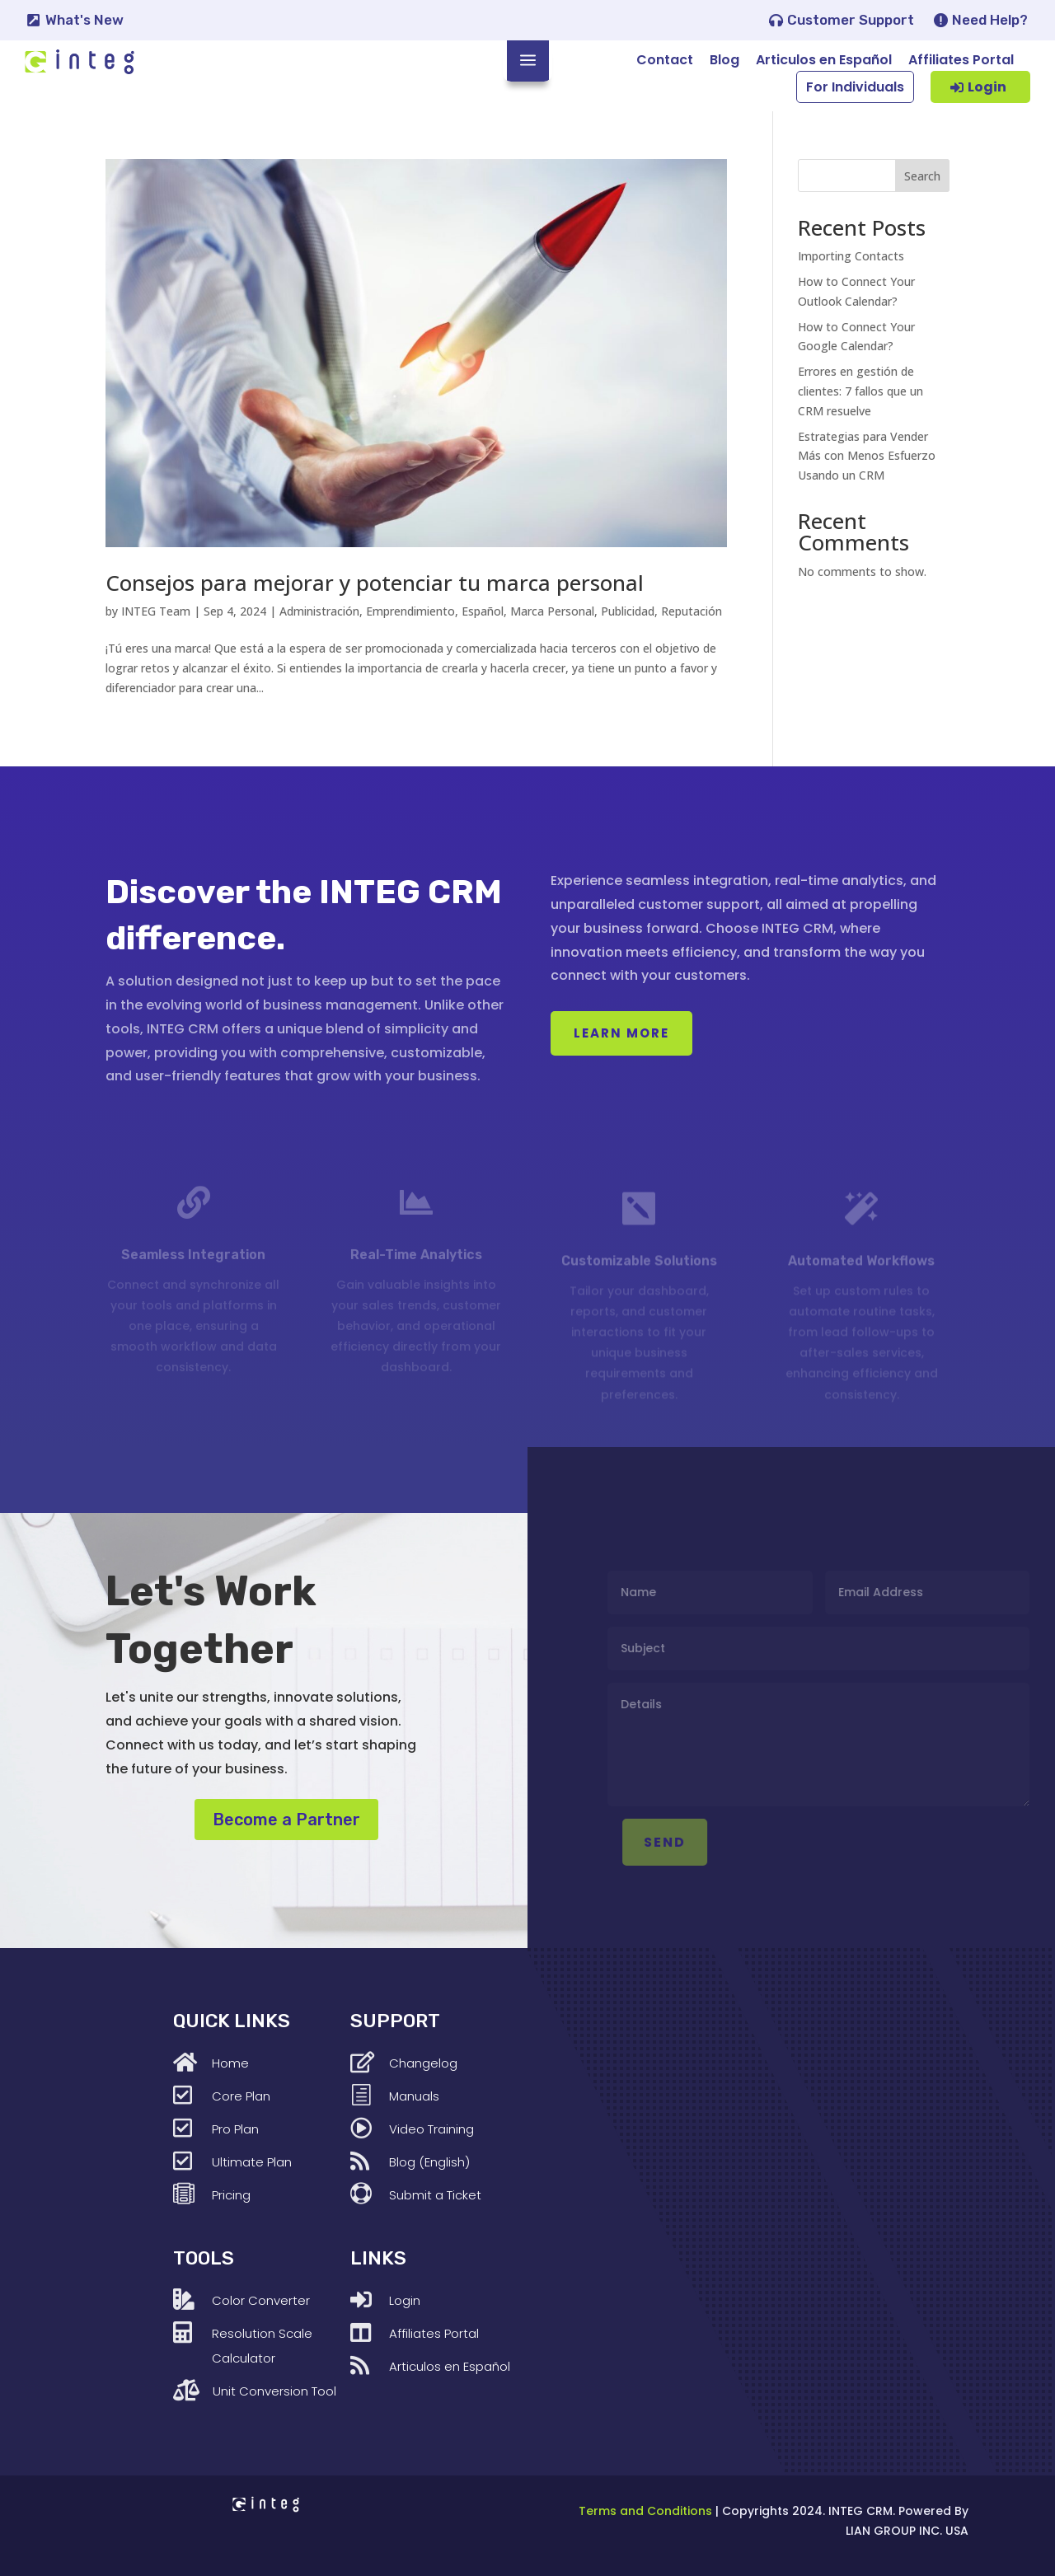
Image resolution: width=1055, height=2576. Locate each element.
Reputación (691, 611)
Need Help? (990, 20)
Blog (724, 59)
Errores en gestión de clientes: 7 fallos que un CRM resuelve (860, 391)
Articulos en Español (824, 59)
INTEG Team (155, 611)
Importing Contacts (851, 256)
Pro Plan (235, 2129)
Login (987, 86)
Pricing (231, 2195)
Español (483, 611)
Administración (319, 611)
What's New (84, 20)
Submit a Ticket (435, 2195)
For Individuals (855, 86)
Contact (664, 59)
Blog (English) (429, 2162)
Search (922, 176)
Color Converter (261, 2300)
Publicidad (627, 611)
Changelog (423, 2063)
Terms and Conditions (645, 2511)
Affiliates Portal (961, 59)
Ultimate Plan (252, 2162)
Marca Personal (552, 611)
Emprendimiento (410, 611)
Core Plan (241, 2096)
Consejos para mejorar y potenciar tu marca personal (375, 582)
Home (230, 2063)
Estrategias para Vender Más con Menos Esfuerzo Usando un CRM (866, 456)
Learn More (621, 1033)
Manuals (414, 2096)
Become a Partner (286, 1819)
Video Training (431, 2129)
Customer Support (850, 20)
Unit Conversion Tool (274, 2391)
